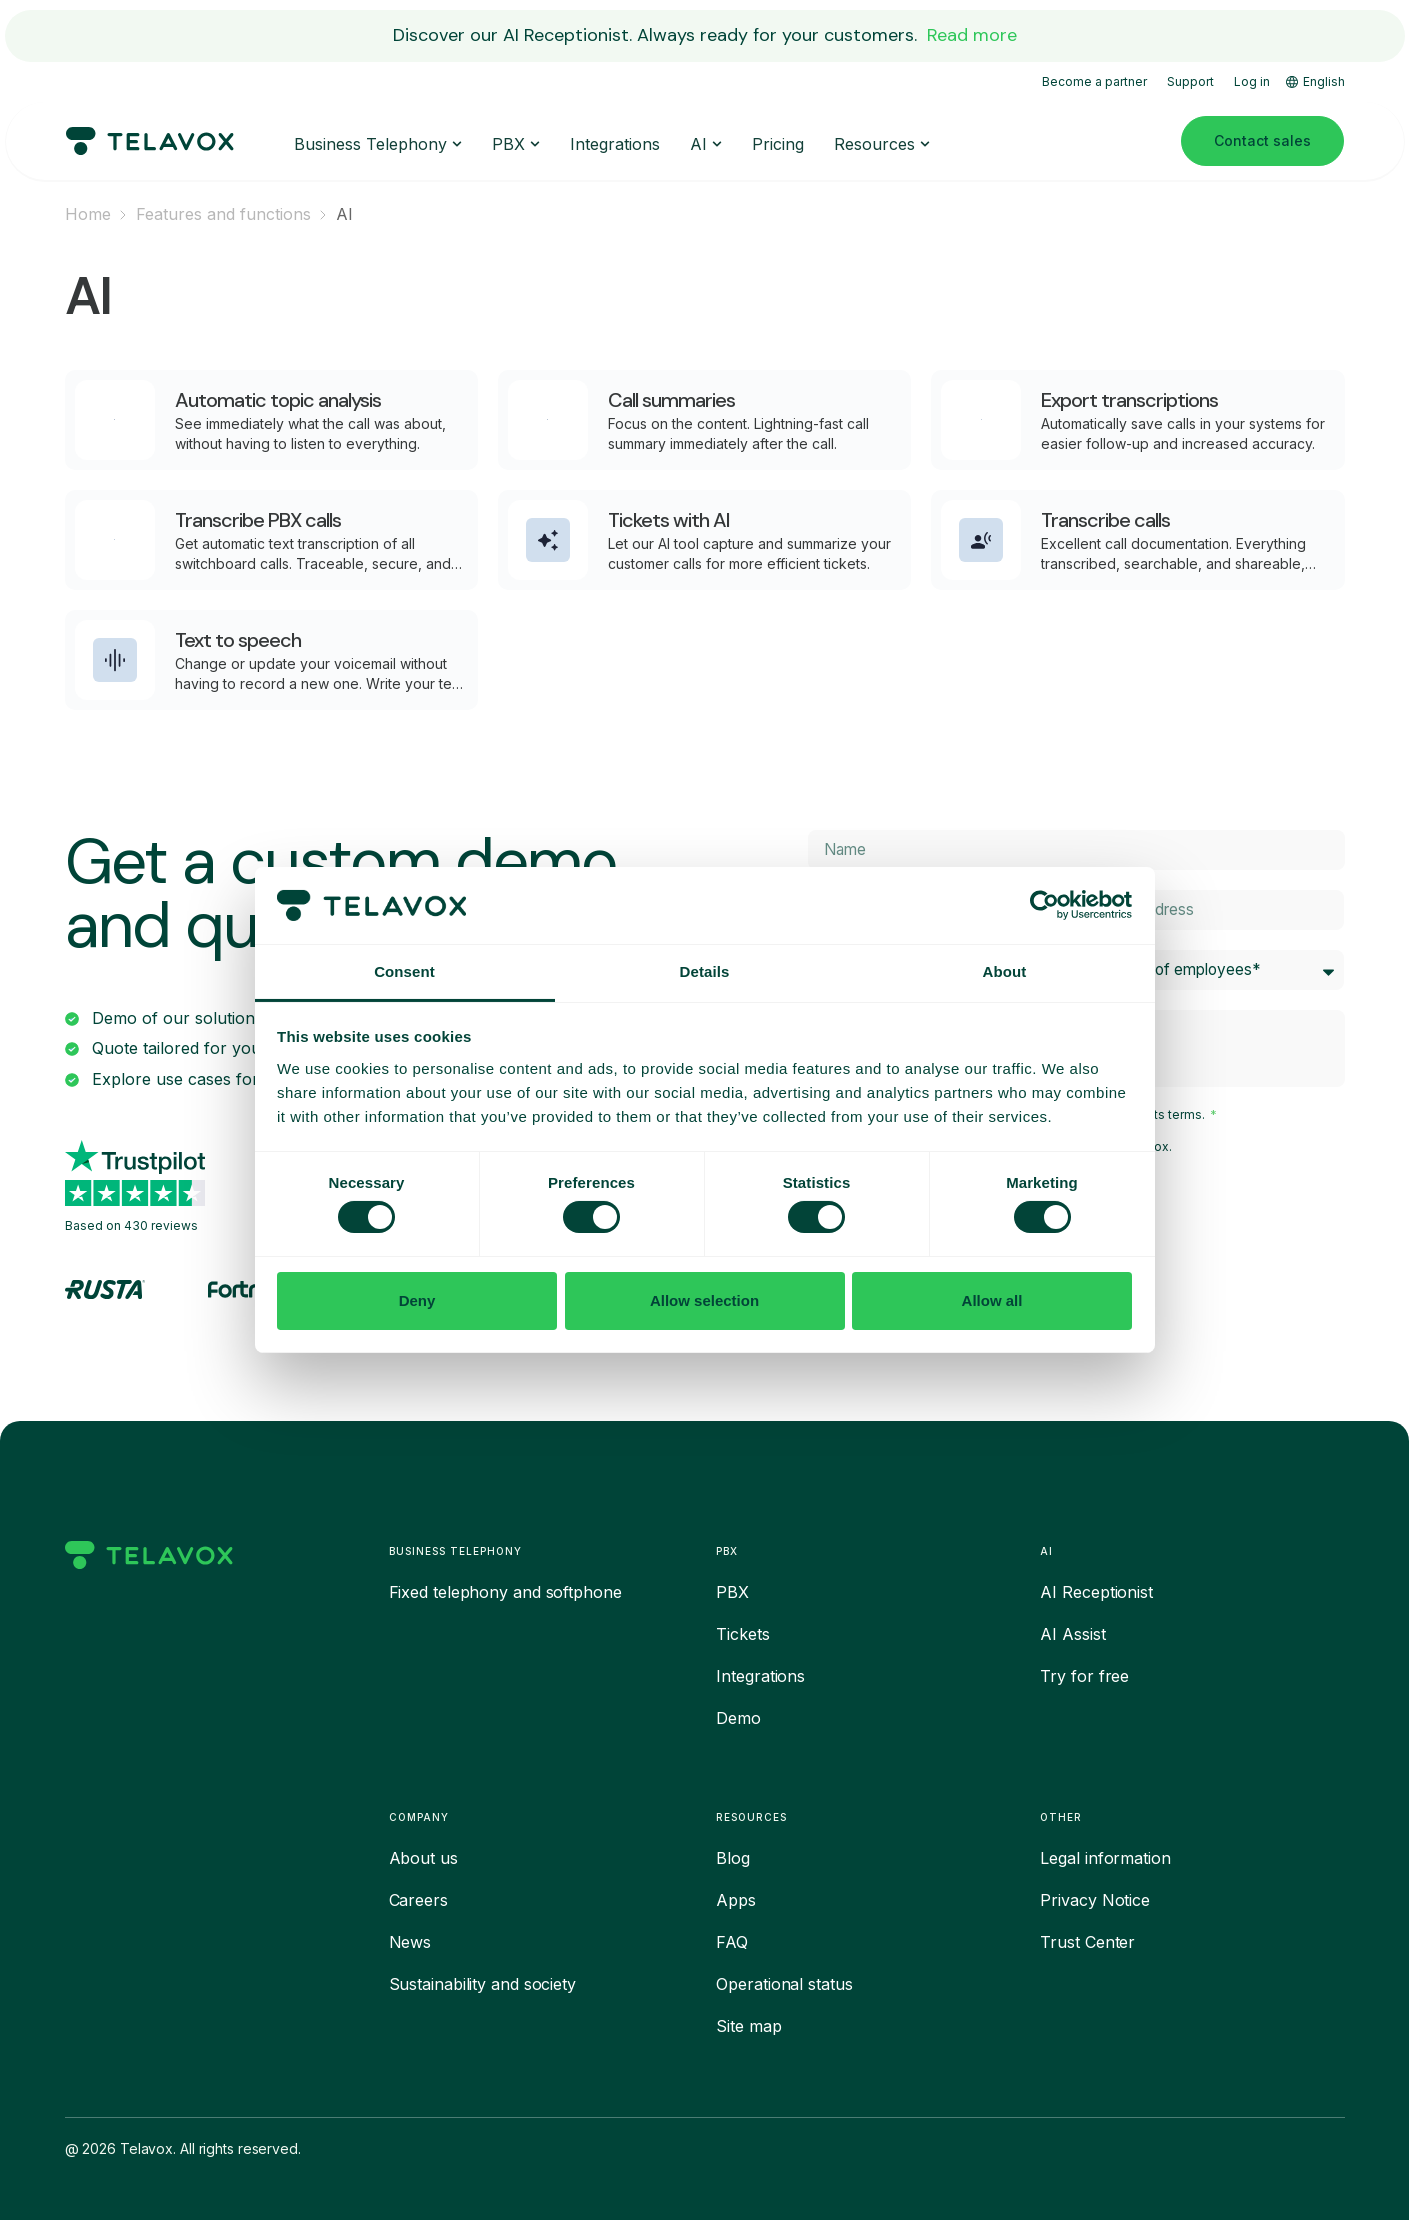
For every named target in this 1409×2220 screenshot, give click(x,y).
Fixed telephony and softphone (505, 1592)
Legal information (1105, 1858)
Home (88, 214)
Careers (418, 1900)
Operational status (784, 1984)
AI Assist (1072, 1634)
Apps (736, 1900)
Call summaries (671, 400)
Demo (738, 1718)
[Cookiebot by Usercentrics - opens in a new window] (1044, 905)
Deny (417, 1300)
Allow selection (704, 1300)
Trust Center (1087, 1942)
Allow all (992, 1300)
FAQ (732, 1942)
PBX (732, 1592)
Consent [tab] (404, 971)
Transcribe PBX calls (258, 520)
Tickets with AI (669, 520)
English (1315, 81)
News (410, 1942)
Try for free (1084, 1676)
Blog (733, 1858)
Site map (748, 2026)
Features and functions (223, 214)
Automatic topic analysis (278, 400)
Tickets (742, 1634)
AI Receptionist (1096, 1592)
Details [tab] (705, 971)
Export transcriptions (1129, 400)
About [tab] (1005, 971)
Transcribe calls (1105, 520)
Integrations (760, 1676)
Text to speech (238, 640)
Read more (972, 35)
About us (423, 1858)
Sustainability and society (482, 1984)
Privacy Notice (1095, 1900)
